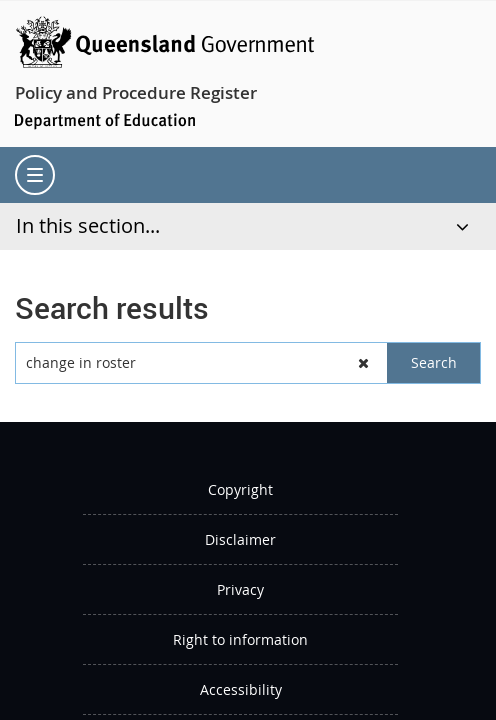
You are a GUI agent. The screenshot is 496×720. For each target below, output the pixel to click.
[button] (364, 363)
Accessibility (241, 689)
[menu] (35, 175)
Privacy (240, 589)
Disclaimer (240, 539)
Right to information (240, 639)
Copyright (240, 489)
